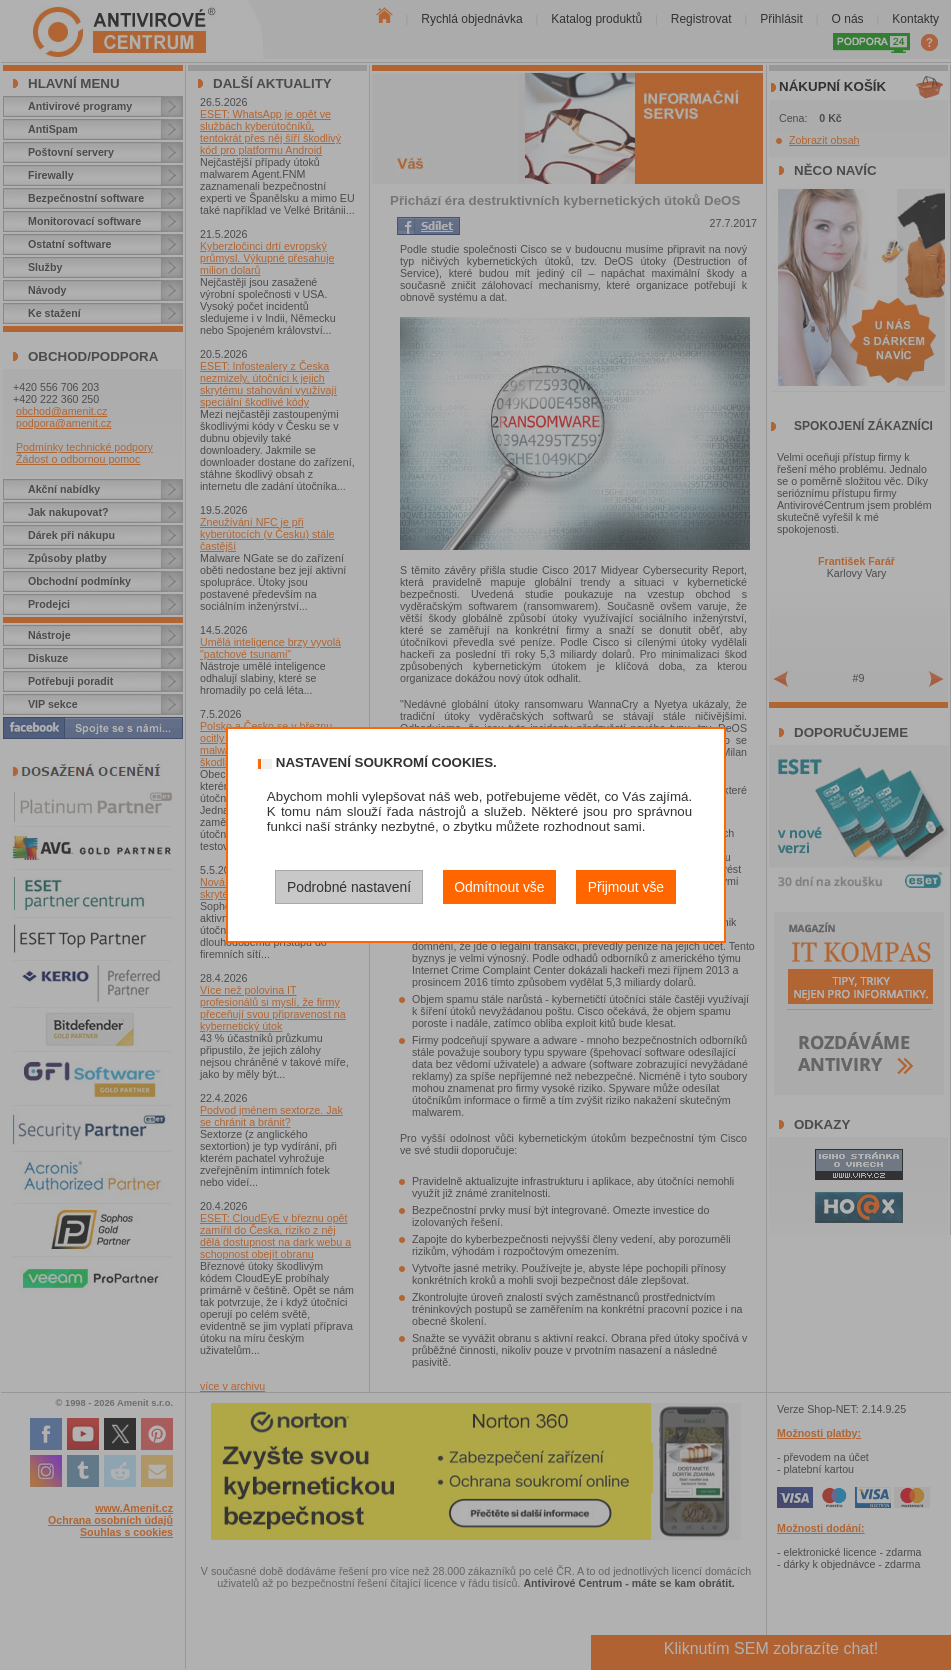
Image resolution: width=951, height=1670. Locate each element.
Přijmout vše (626, 887)
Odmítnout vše (499, 887)
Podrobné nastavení (349, 887)
